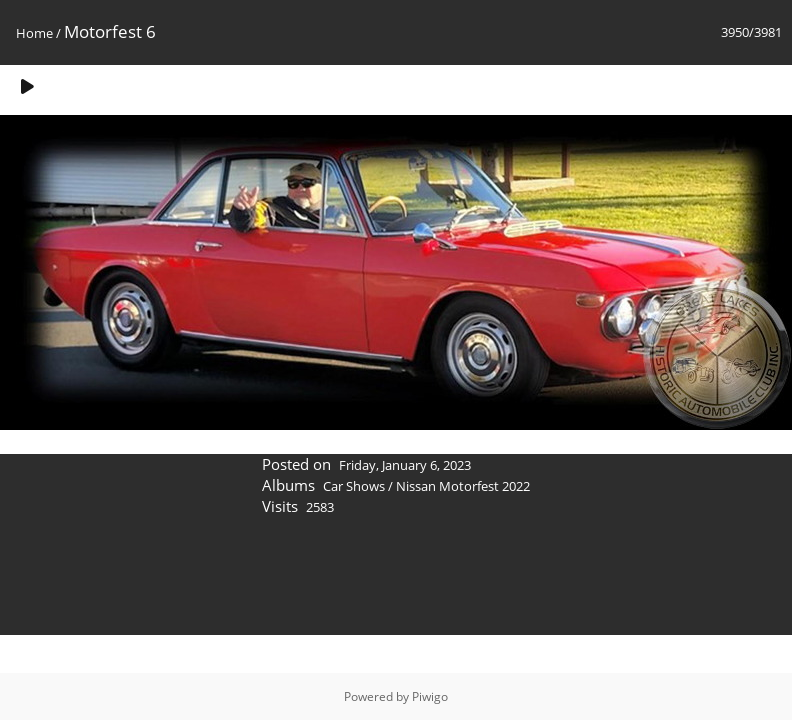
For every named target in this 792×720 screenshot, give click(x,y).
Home (34, 33)
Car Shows (354, 486)
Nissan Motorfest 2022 (463, 486)
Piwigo (430, 696)
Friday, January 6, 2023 (405, 465)
